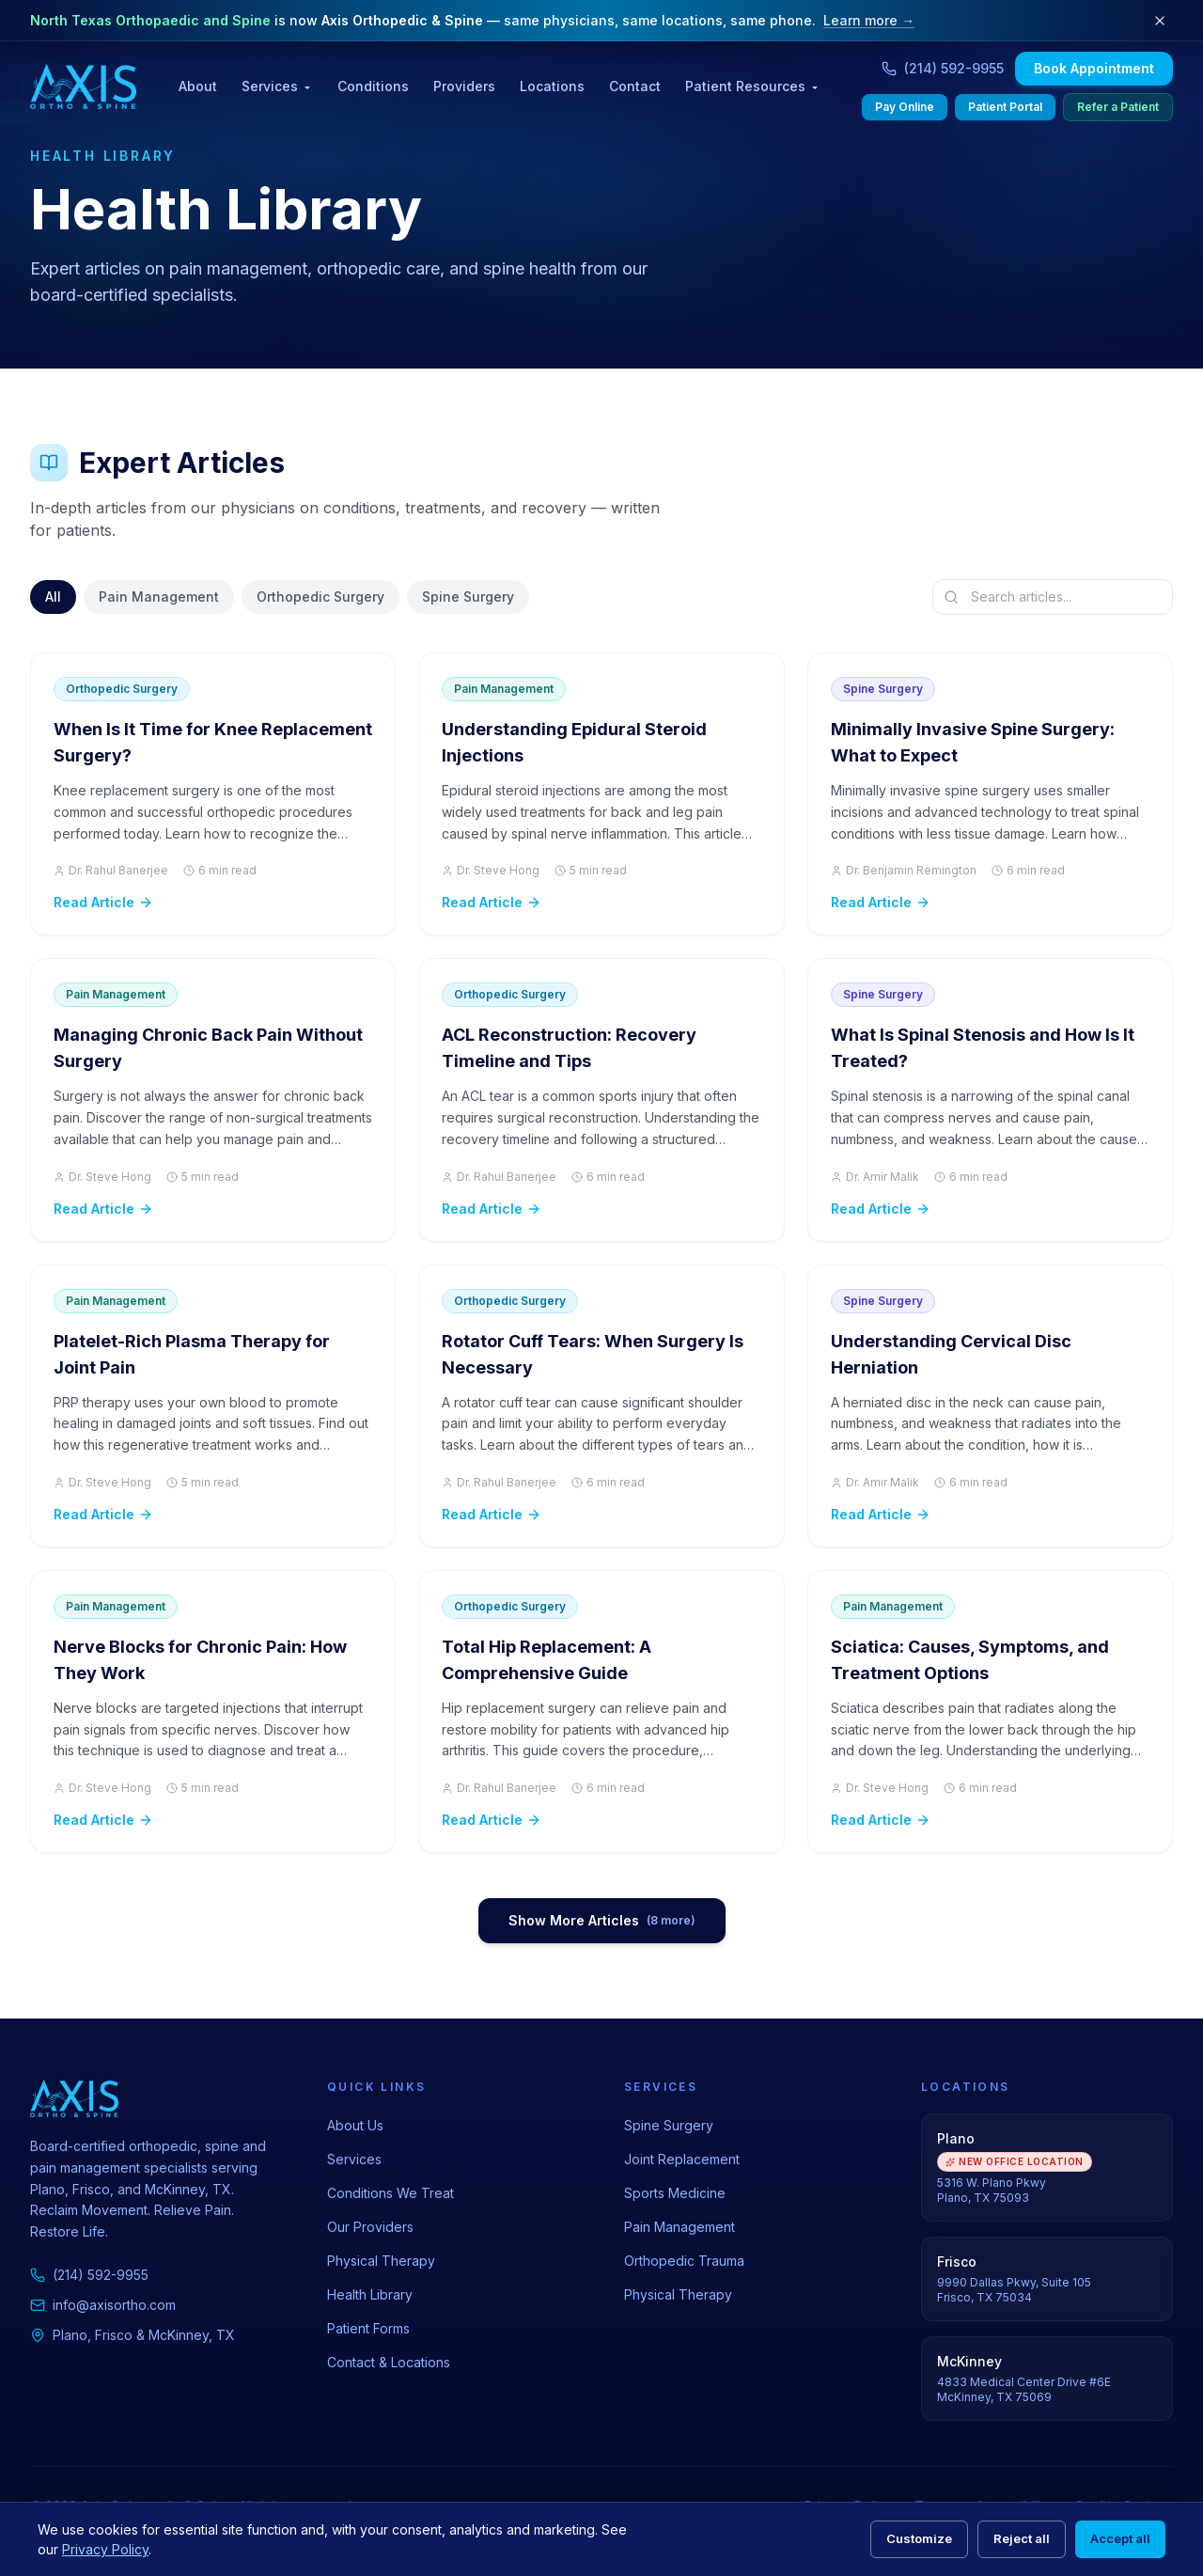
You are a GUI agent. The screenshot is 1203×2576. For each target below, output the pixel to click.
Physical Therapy (381, 2261)
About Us (355, 2125)
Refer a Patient (1118, 107)
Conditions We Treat (390, 2193)
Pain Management (159, 597)
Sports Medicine (675, 2193)
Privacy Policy (105, 2549)
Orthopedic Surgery (320, 597)
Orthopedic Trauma (684, 2261)
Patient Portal (1005, 107)
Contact (635, 86)
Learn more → (868, 20)
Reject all (1021, 2538)
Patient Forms (368, 2328)
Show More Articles (601, 1920)
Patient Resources (752, 86)
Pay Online (904, 107)
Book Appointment (1094, 68)
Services (277, 86)
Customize (919, 2538)
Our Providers (370, 2227)
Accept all (1120, 2538)
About (198, 86)
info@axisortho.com (103, 2305)
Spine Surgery (468, 597)
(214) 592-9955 (89, 2275)
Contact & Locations (388, 2362)
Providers (464, 86)
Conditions (373, 86)
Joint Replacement (682, 2159)
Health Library (370, 2294)
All (53, 597)
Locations (552, 86)
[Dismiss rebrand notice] (1160, 21)
